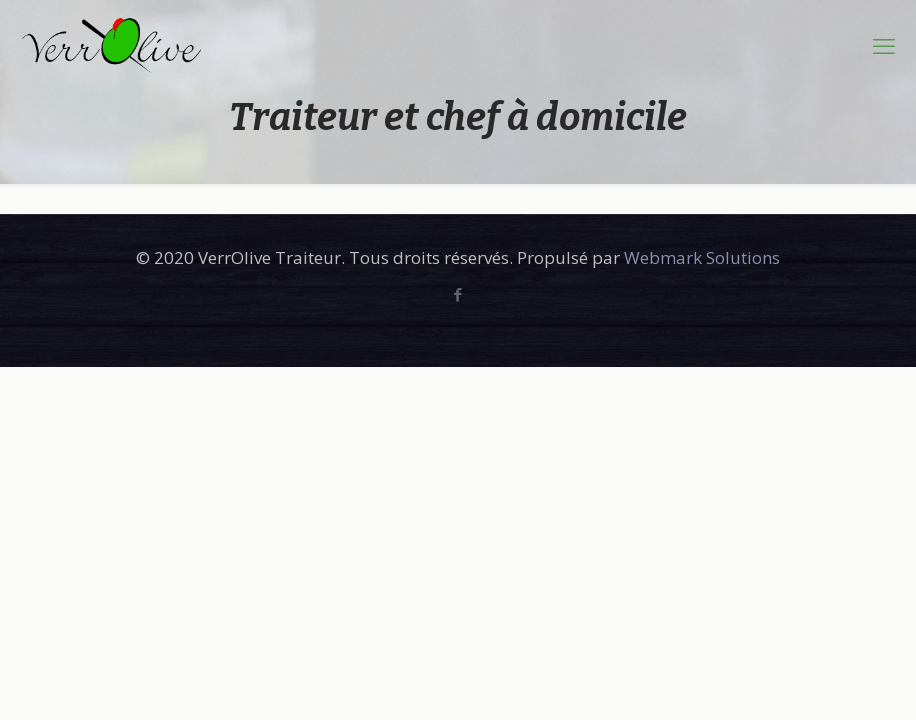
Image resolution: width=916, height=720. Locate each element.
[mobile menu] (884, 45)
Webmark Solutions (702, 257)
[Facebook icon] (458, 294)
